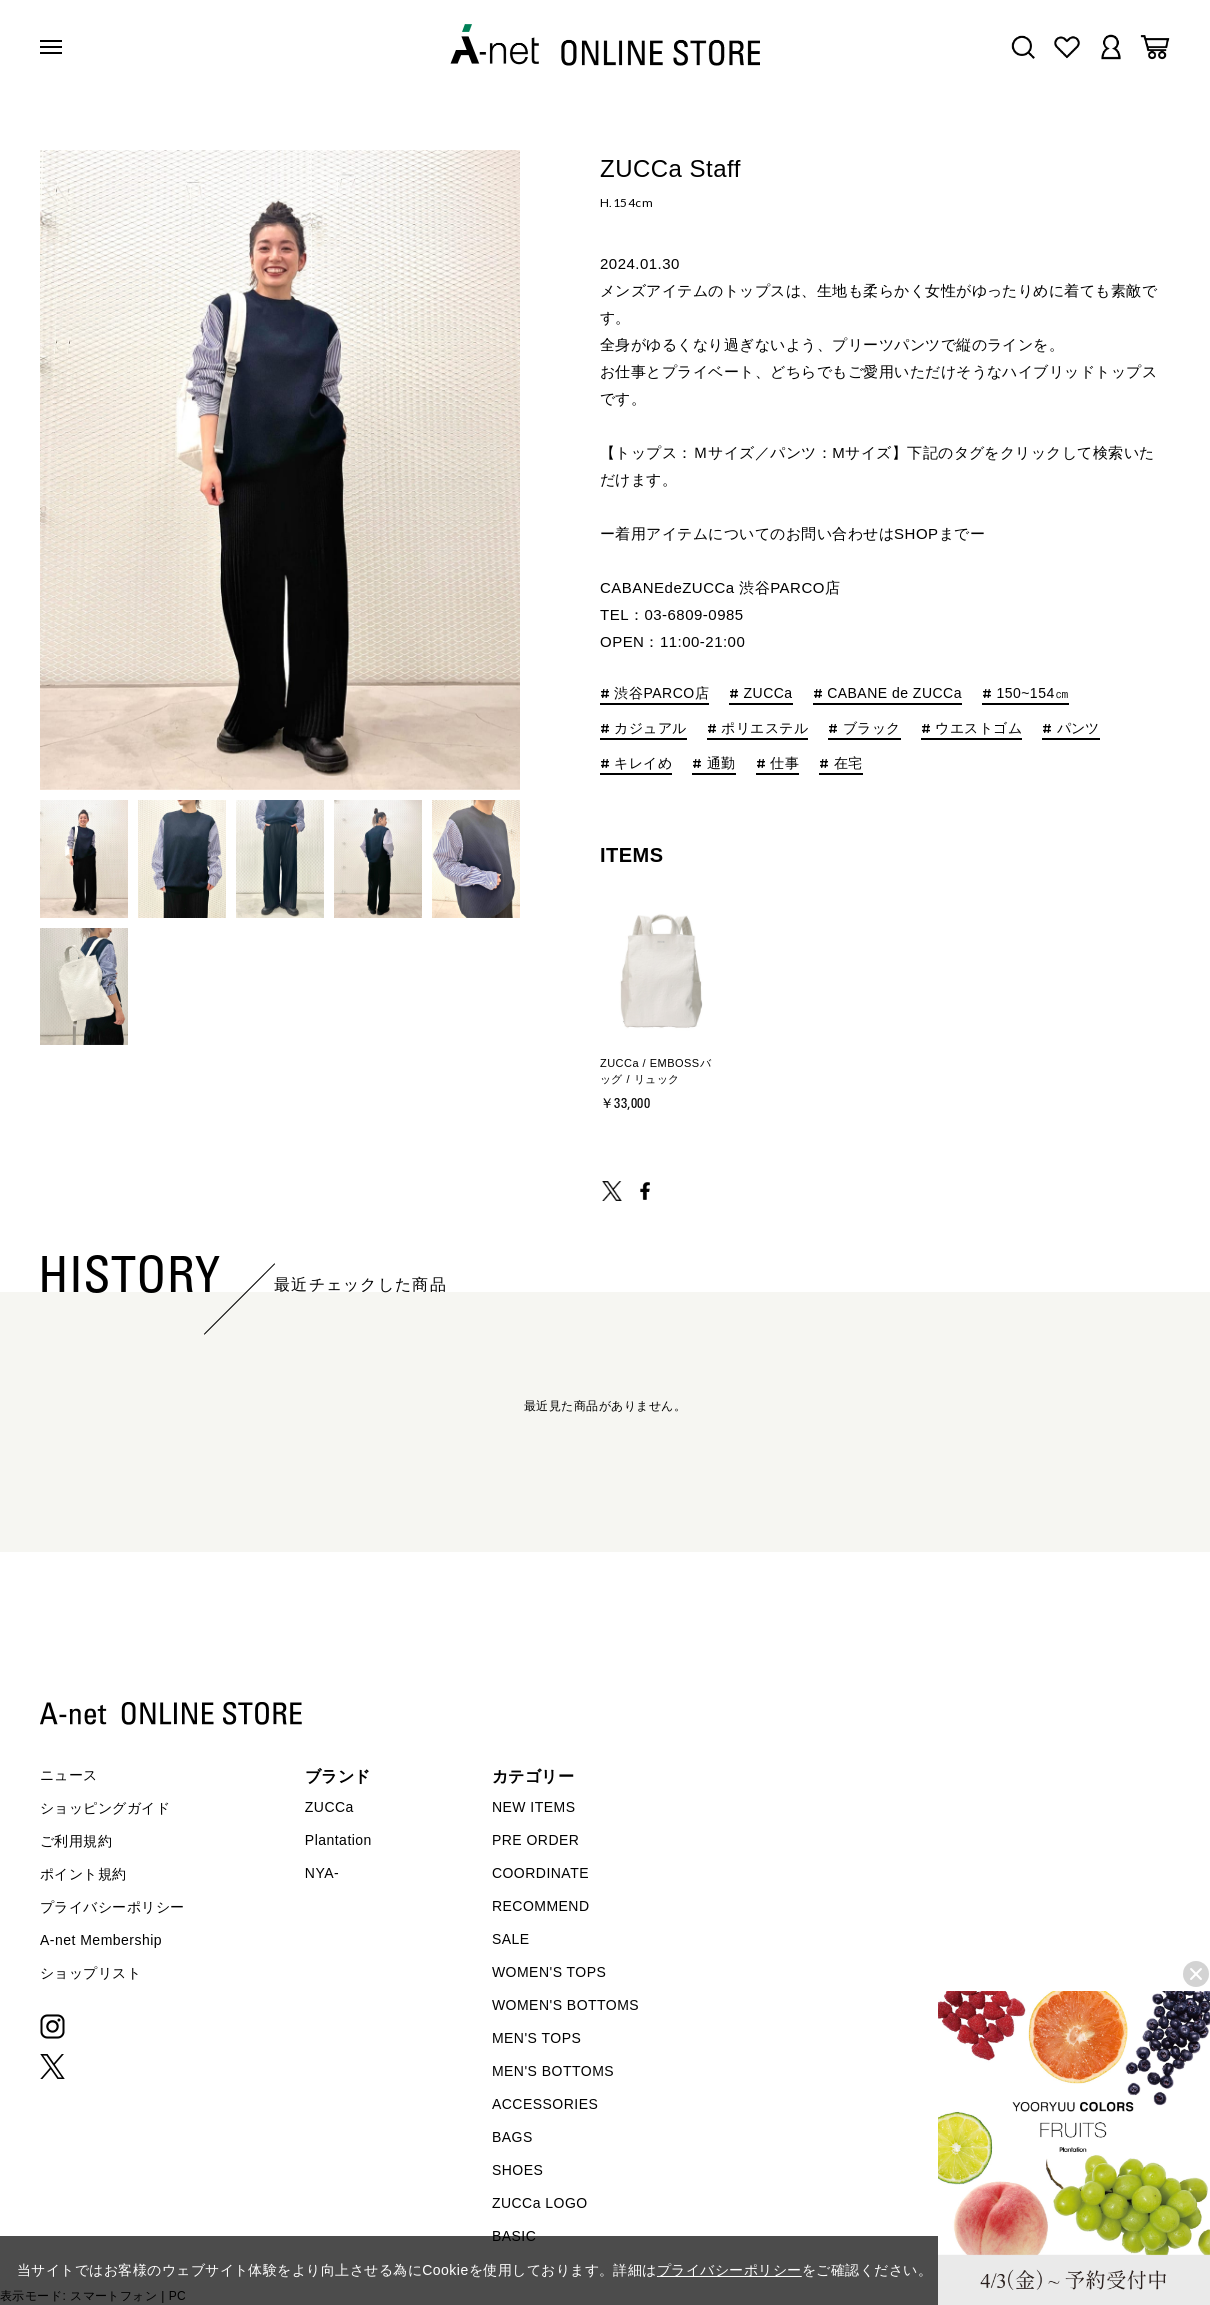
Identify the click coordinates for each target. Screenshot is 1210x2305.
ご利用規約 (76, 1841)
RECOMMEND (541, 1906)
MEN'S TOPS (536, 2038)
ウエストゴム (978, 728)
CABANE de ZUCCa (894, 693)
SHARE (645, 1191)
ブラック (872, 728)
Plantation (338, 1840)
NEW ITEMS (534, 1807)
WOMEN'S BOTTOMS (565, 2005)
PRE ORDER (536, 1840)
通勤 (721, 763)
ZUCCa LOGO (540, 2203)
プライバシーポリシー (112, 1907)
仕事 (784, 763)
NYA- (322, 1873)
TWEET (612, 1191)
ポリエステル (764, 728)
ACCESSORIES (545, 2104)
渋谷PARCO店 (661, 693)
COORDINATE (540, 1873)
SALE (511, 1939)
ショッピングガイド (105, 1808)
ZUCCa (768, 693)
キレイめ (643, 763)
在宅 (848, 763)
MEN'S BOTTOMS (553, 2071)
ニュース (69, 1775)
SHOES (517, 2170)
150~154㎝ (1032, 693)
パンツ (1078, 728)
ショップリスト (90, 1973)
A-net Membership (101, 1940)
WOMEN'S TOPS (549, 1972)
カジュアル (650, 728)
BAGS (512, 2137)
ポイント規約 (83, 1874)
